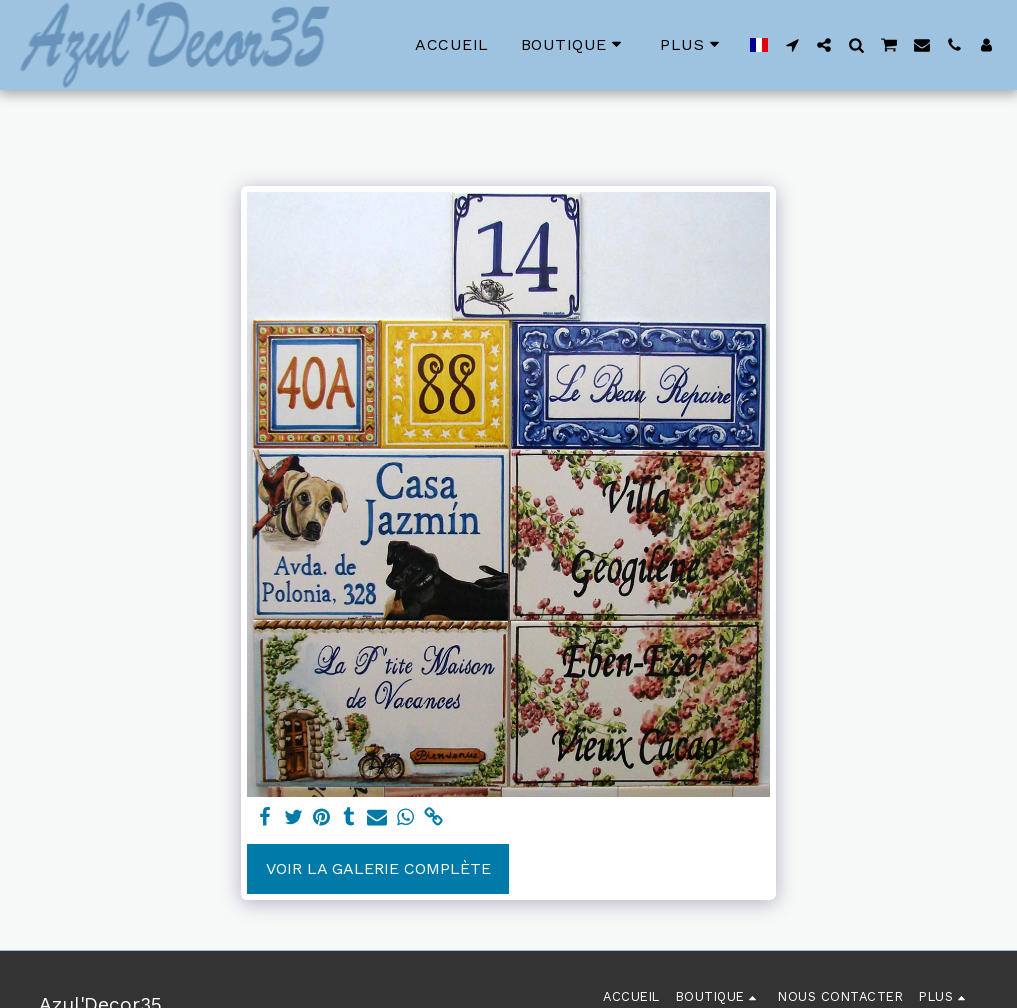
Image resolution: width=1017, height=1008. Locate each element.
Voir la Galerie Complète (378, 868)
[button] (792, 45)
